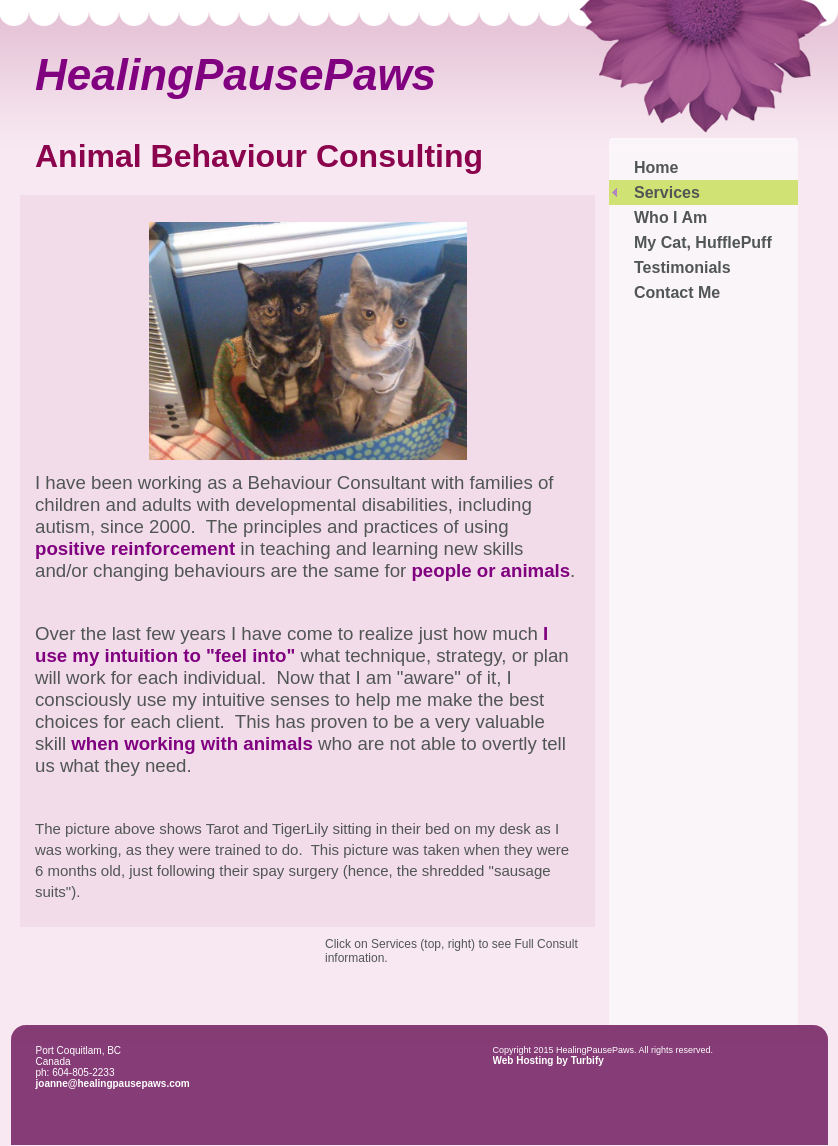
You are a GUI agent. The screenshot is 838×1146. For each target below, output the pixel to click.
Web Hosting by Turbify (548, 1060)
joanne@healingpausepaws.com (113, 1083)
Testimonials (682, 267)
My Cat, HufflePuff (703, 242)
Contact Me (677, 292)
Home (656, 167)
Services (667, 192)
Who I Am (670, 217)
